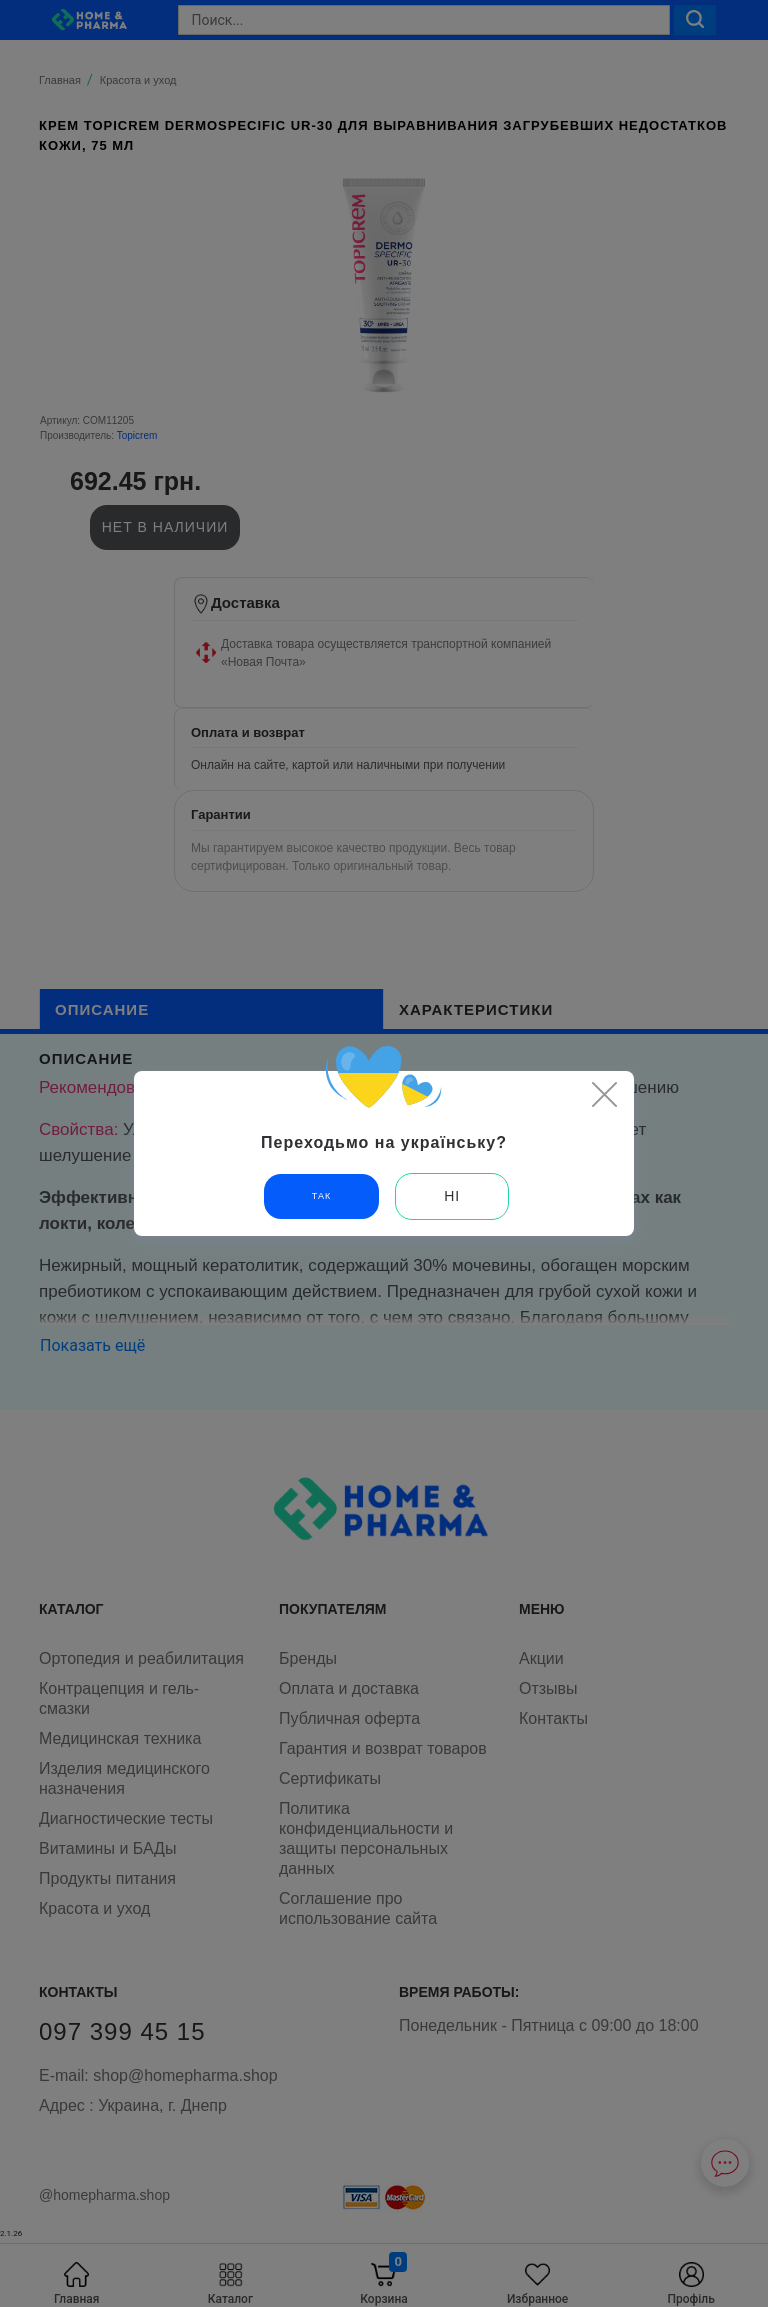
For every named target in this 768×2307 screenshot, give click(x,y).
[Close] (604, 1094)
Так (321, 1196)
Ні (452, 1196)
